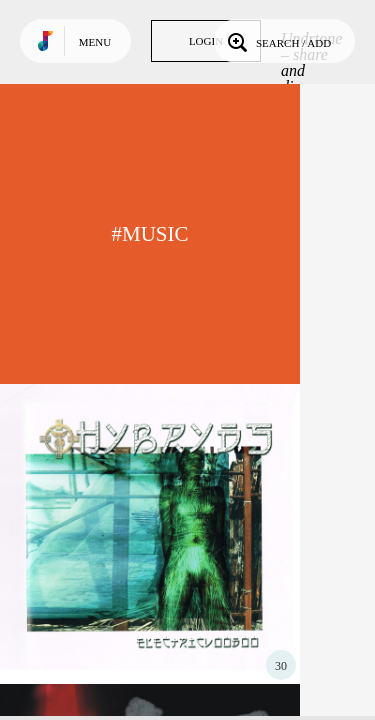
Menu (95, 42)
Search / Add (277, 41)
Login (206, 41)
